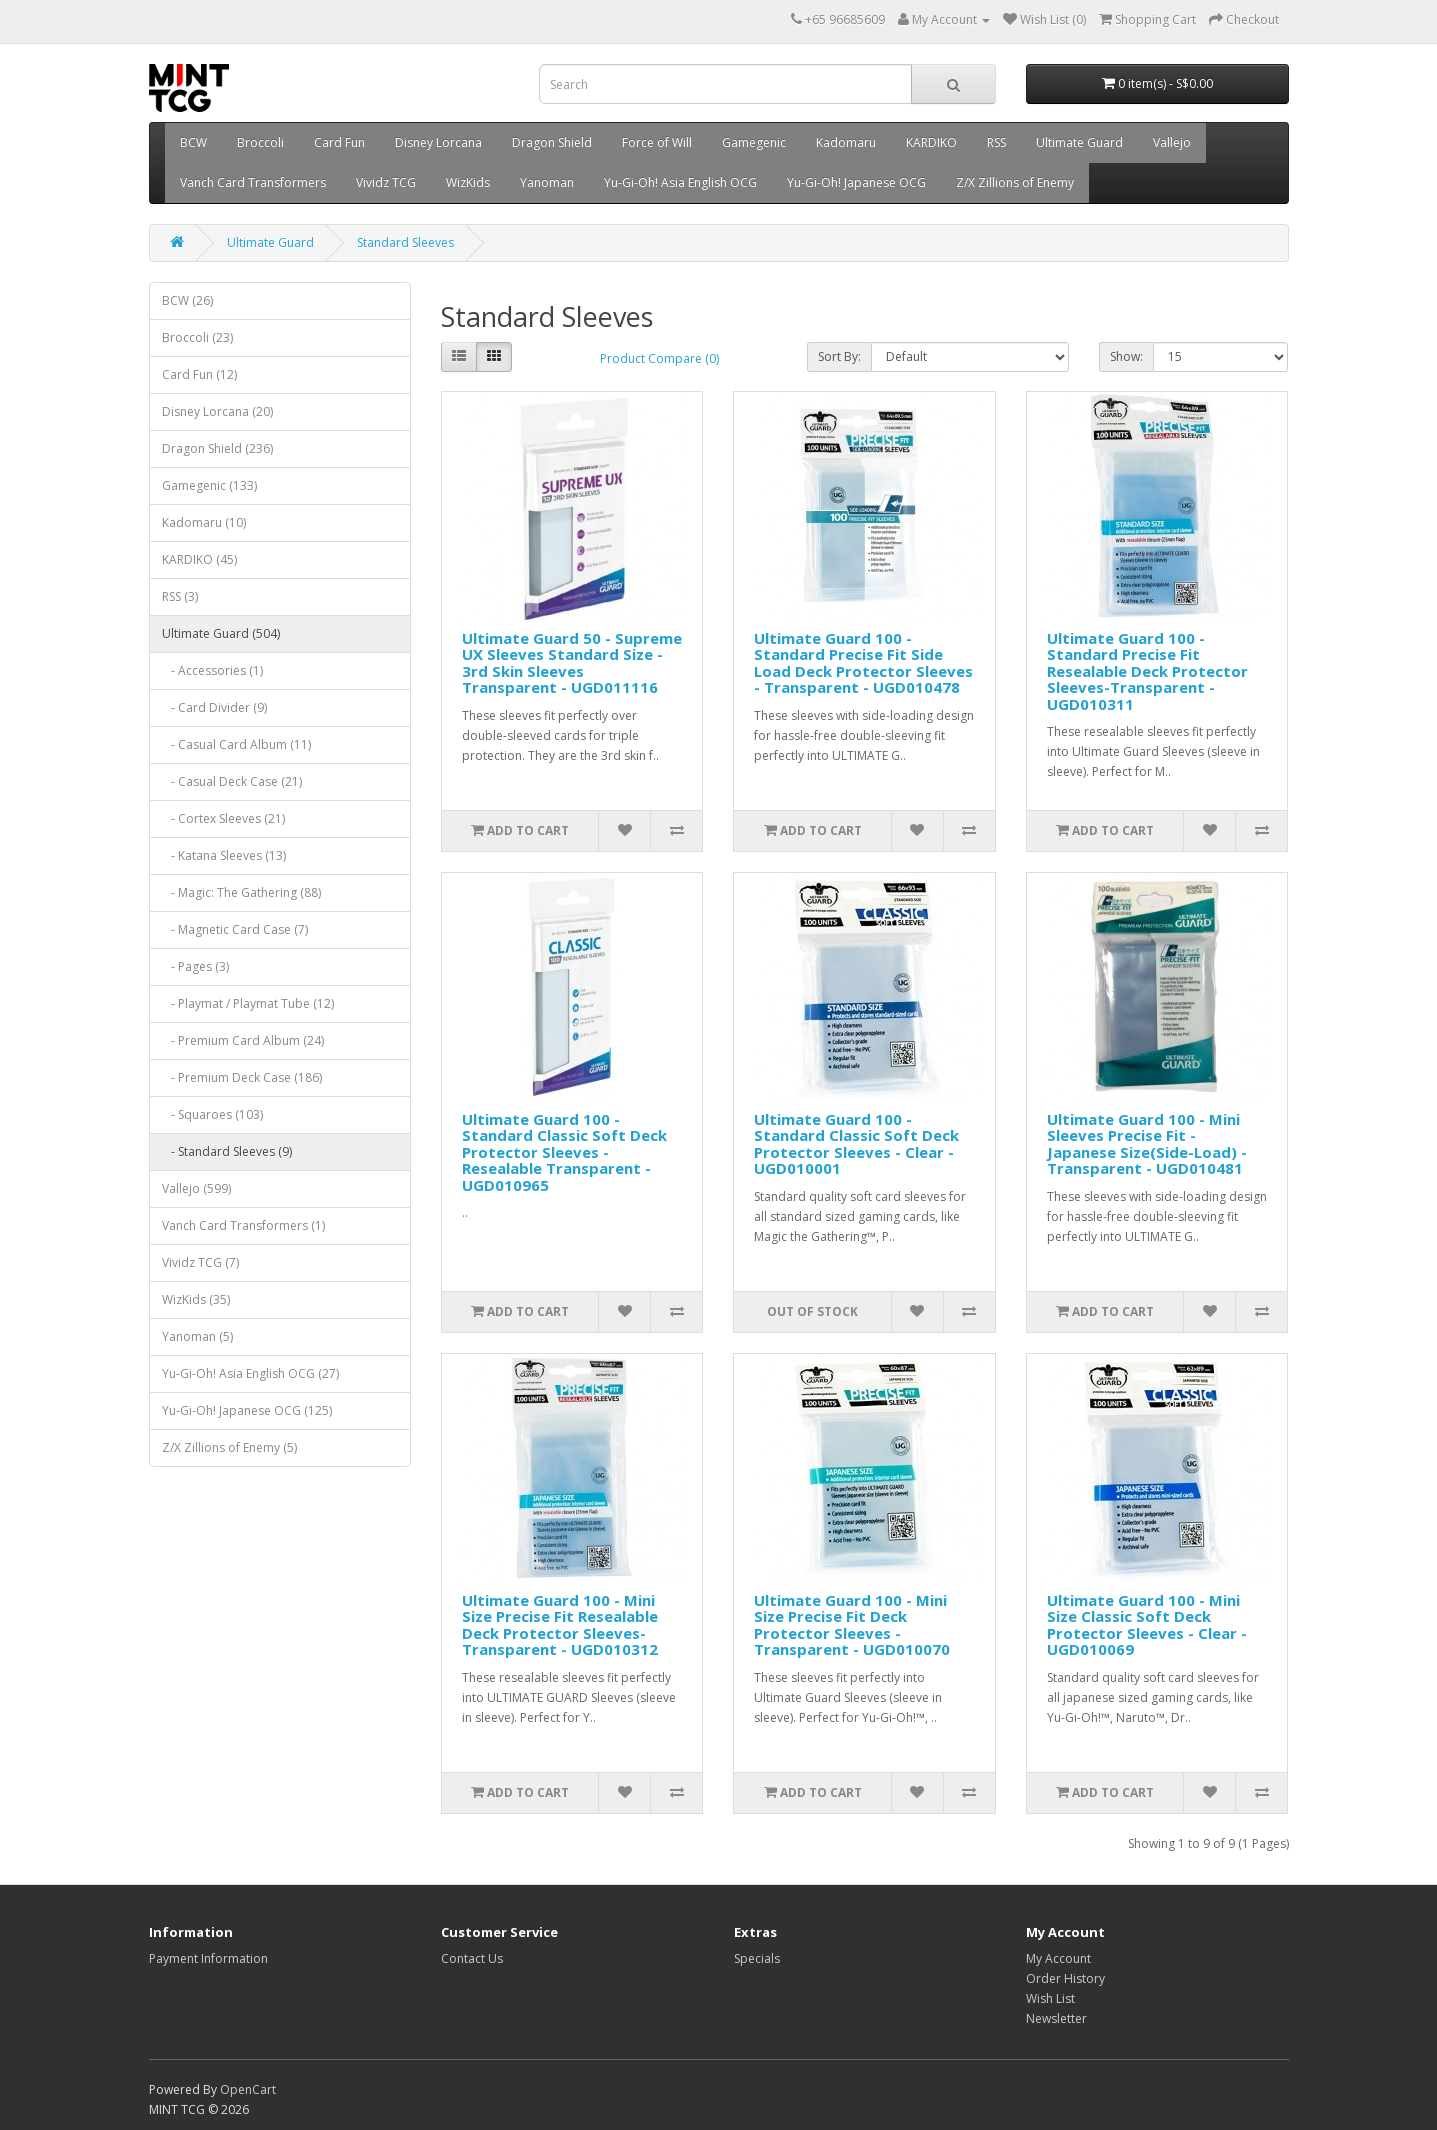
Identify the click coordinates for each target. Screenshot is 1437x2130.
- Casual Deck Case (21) (232, 781)
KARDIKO (931, 142)
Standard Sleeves (405, 242)
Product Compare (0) (659, 358)
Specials (757, 1958)
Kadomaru (846, 142)
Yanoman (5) (197, 1336)
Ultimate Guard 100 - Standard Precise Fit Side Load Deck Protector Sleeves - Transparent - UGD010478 (863, 663)
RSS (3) (180, 596)
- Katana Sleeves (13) (224, 855)
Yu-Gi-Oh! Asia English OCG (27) (250, 1373)
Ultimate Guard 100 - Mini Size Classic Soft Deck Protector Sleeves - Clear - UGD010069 (1147, 1625)
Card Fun (339, 142)
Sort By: (839, 356)
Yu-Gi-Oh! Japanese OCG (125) (247, 1410)
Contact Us (472, 1958)
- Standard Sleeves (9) (227, 1151)
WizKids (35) (196, 1299)
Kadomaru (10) (204, 522)
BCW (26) (187, 300)
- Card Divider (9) (214, 707)
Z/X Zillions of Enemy (1015, 182)
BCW (193, 142)
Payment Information (208, 1958)
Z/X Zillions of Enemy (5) (229, 1447)
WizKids (468, 182)
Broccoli (260, 142)
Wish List (1050, 1998)
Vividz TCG (386, 182)
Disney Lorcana (438, 142)
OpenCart (248, 2089)
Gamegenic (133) (209, 485)
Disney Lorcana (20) (217, 411)
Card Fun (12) (199, 374)
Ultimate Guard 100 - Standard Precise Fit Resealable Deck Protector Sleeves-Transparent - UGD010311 (1147, 671)
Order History (1065, 1978)
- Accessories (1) (212, 670)
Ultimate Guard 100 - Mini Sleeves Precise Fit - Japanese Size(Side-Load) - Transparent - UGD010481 (1147, 1144)
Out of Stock (812, 1311)
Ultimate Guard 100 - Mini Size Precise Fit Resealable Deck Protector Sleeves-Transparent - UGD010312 (560, 1625)
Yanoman (547, 182)
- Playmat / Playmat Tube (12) (248, 1003)
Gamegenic (754, 142)
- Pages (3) (195, 966)
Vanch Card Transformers (253, 182)
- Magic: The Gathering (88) (241, 892)
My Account (1058, 1958)
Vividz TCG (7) (200, 1262)
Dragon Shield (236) (217, 448)
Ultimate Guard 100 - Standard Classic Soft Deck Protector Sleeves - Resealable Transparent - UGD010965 (564, 1152)
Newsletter (1056, 2018)
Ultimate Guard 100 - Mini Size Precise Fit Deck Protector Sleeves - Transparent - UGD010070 (852, 1625)
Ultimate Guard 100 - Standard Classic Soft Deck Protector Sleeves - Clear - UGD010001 (856, 1144)
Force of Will (657, 142)
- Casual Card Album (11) (236, 744)
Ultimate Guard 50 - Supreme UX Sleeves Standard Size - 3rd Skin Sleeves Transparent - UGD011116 (572, 663)
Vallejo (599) (196, 1188)
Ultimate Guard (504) (221, 633)
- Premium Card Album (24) (243, 1040)
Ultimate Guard (1079, 142)
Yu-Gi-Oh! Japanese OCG (856, 182)
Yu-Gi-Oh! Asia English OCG (680, 182)
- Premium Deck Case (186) (242, 1077)
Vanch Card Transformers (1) (243, 1225)
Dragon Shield (552, 142)
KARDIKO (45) (199, 559)
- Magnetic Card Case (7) (235, 929)
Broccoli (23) (197, 337)
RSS (996, 142)
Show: (1126, 356)
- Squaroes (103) (212, 1114)
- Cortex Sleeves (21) (223, 818)
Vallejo (1172, 142)
